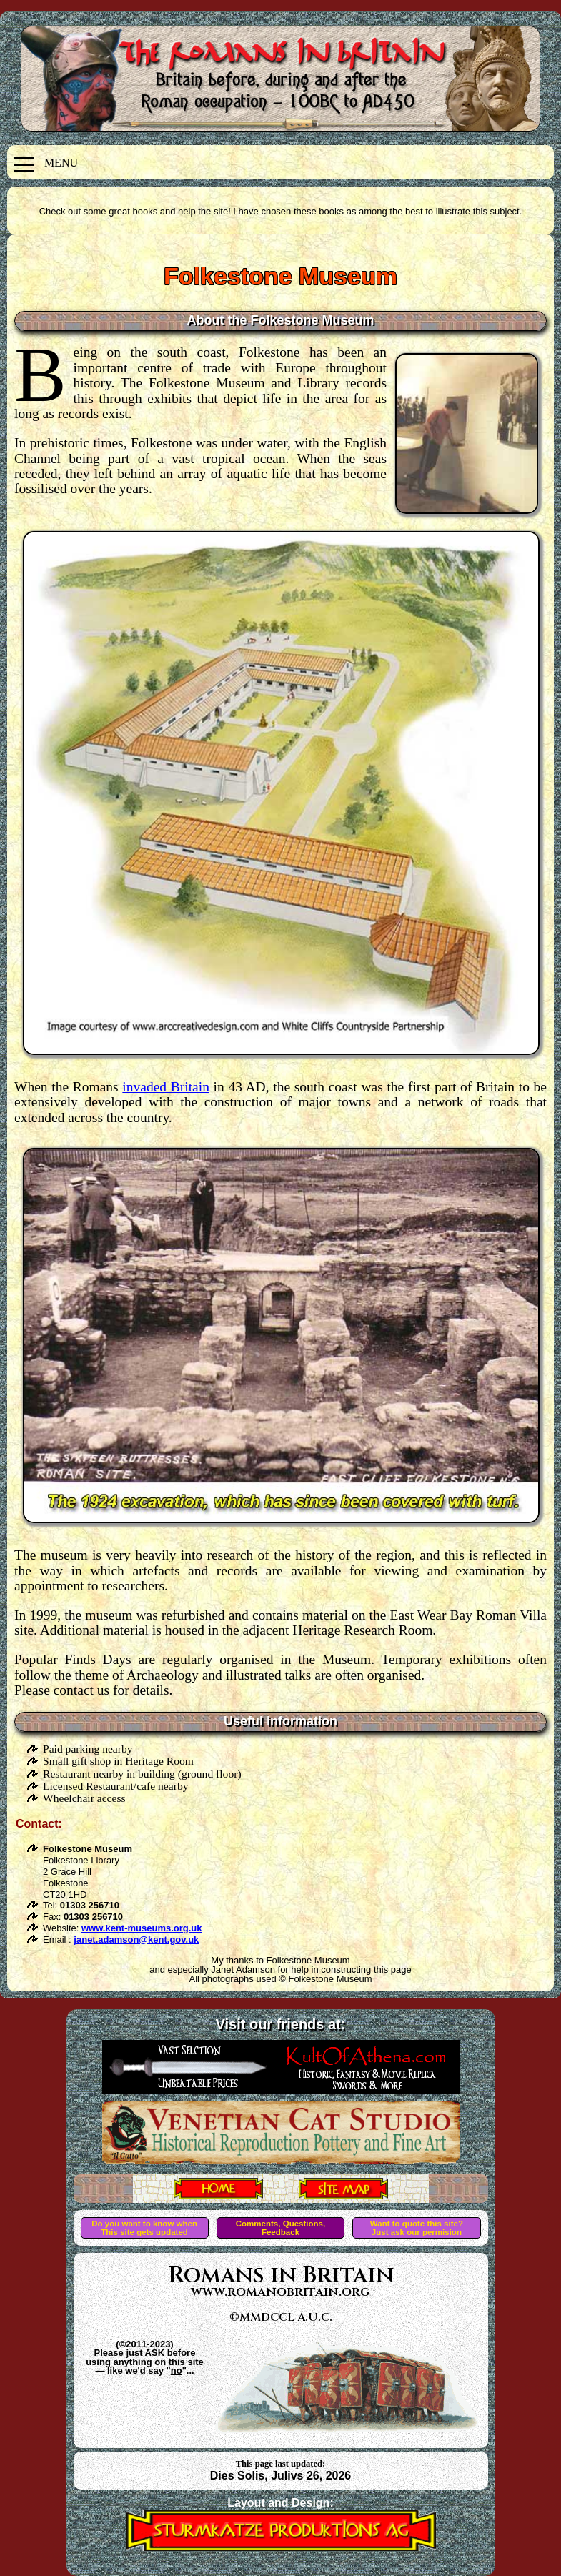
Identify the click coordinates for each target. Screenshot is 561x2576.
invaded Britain (165, 1086)
